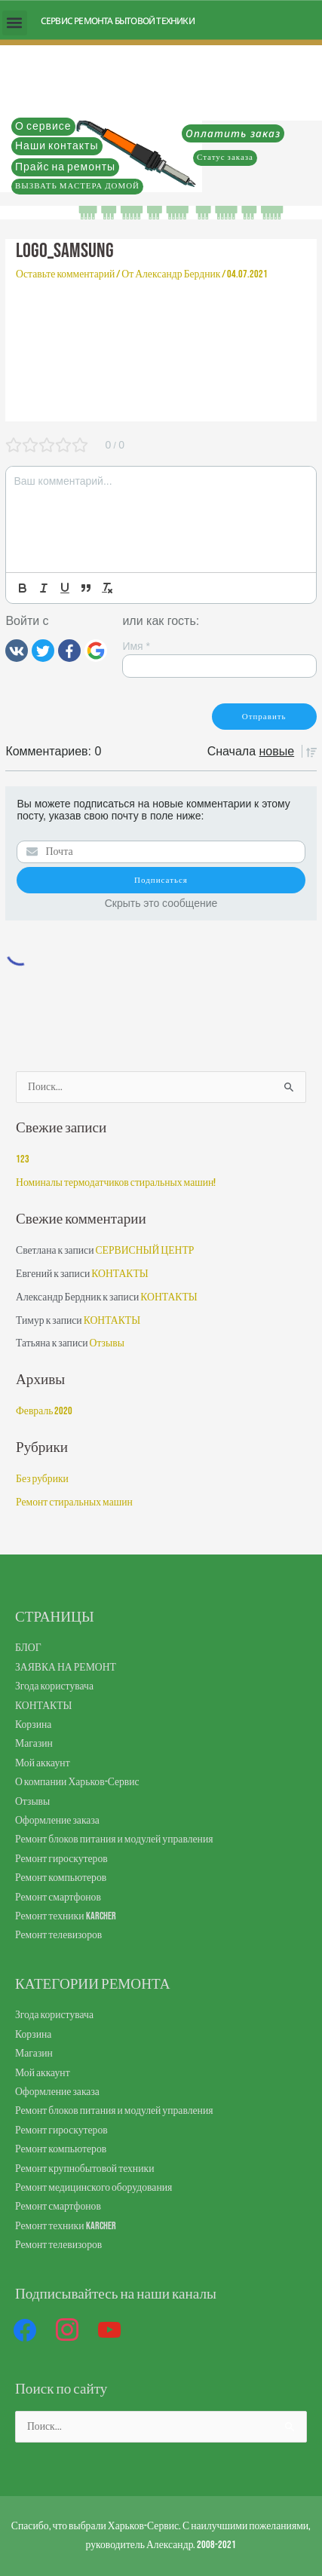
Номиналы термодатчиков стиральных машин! (116, 1183)
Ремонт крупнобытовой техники (84, 2169)
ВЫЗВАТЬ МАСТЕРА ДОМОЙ (77, 186)
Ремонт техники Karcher (65, 1916)
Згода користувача (54, 1686)
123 (22, 1159)
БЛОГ (28, 1648)
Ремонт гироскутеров (61, 1859)
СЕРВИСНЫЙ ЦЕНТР (144, 1251)
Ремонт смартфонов (58, 1897)
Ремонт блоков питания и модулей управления (114, 1839)
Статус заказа (225, 157)
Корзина (33, 1725)
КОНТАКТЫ (119, 1274)
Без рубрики (42, 1479)
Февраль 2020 (44, 1411)
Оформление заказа (57, 1821)
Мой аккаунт (42, 1763)
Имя (136, 646)
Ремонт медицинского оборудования (93, 2188)
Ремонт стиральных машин (74, 1502)
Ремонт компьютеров (60, 1878)
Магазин (34, 1744)
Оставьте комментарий (65, 274)
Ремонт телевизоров (58, 1935)
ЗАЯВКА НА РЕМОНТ (65, 1668)
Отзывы (107, 1343)
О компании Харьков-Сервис (77, 1782)
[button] (14, 23)
